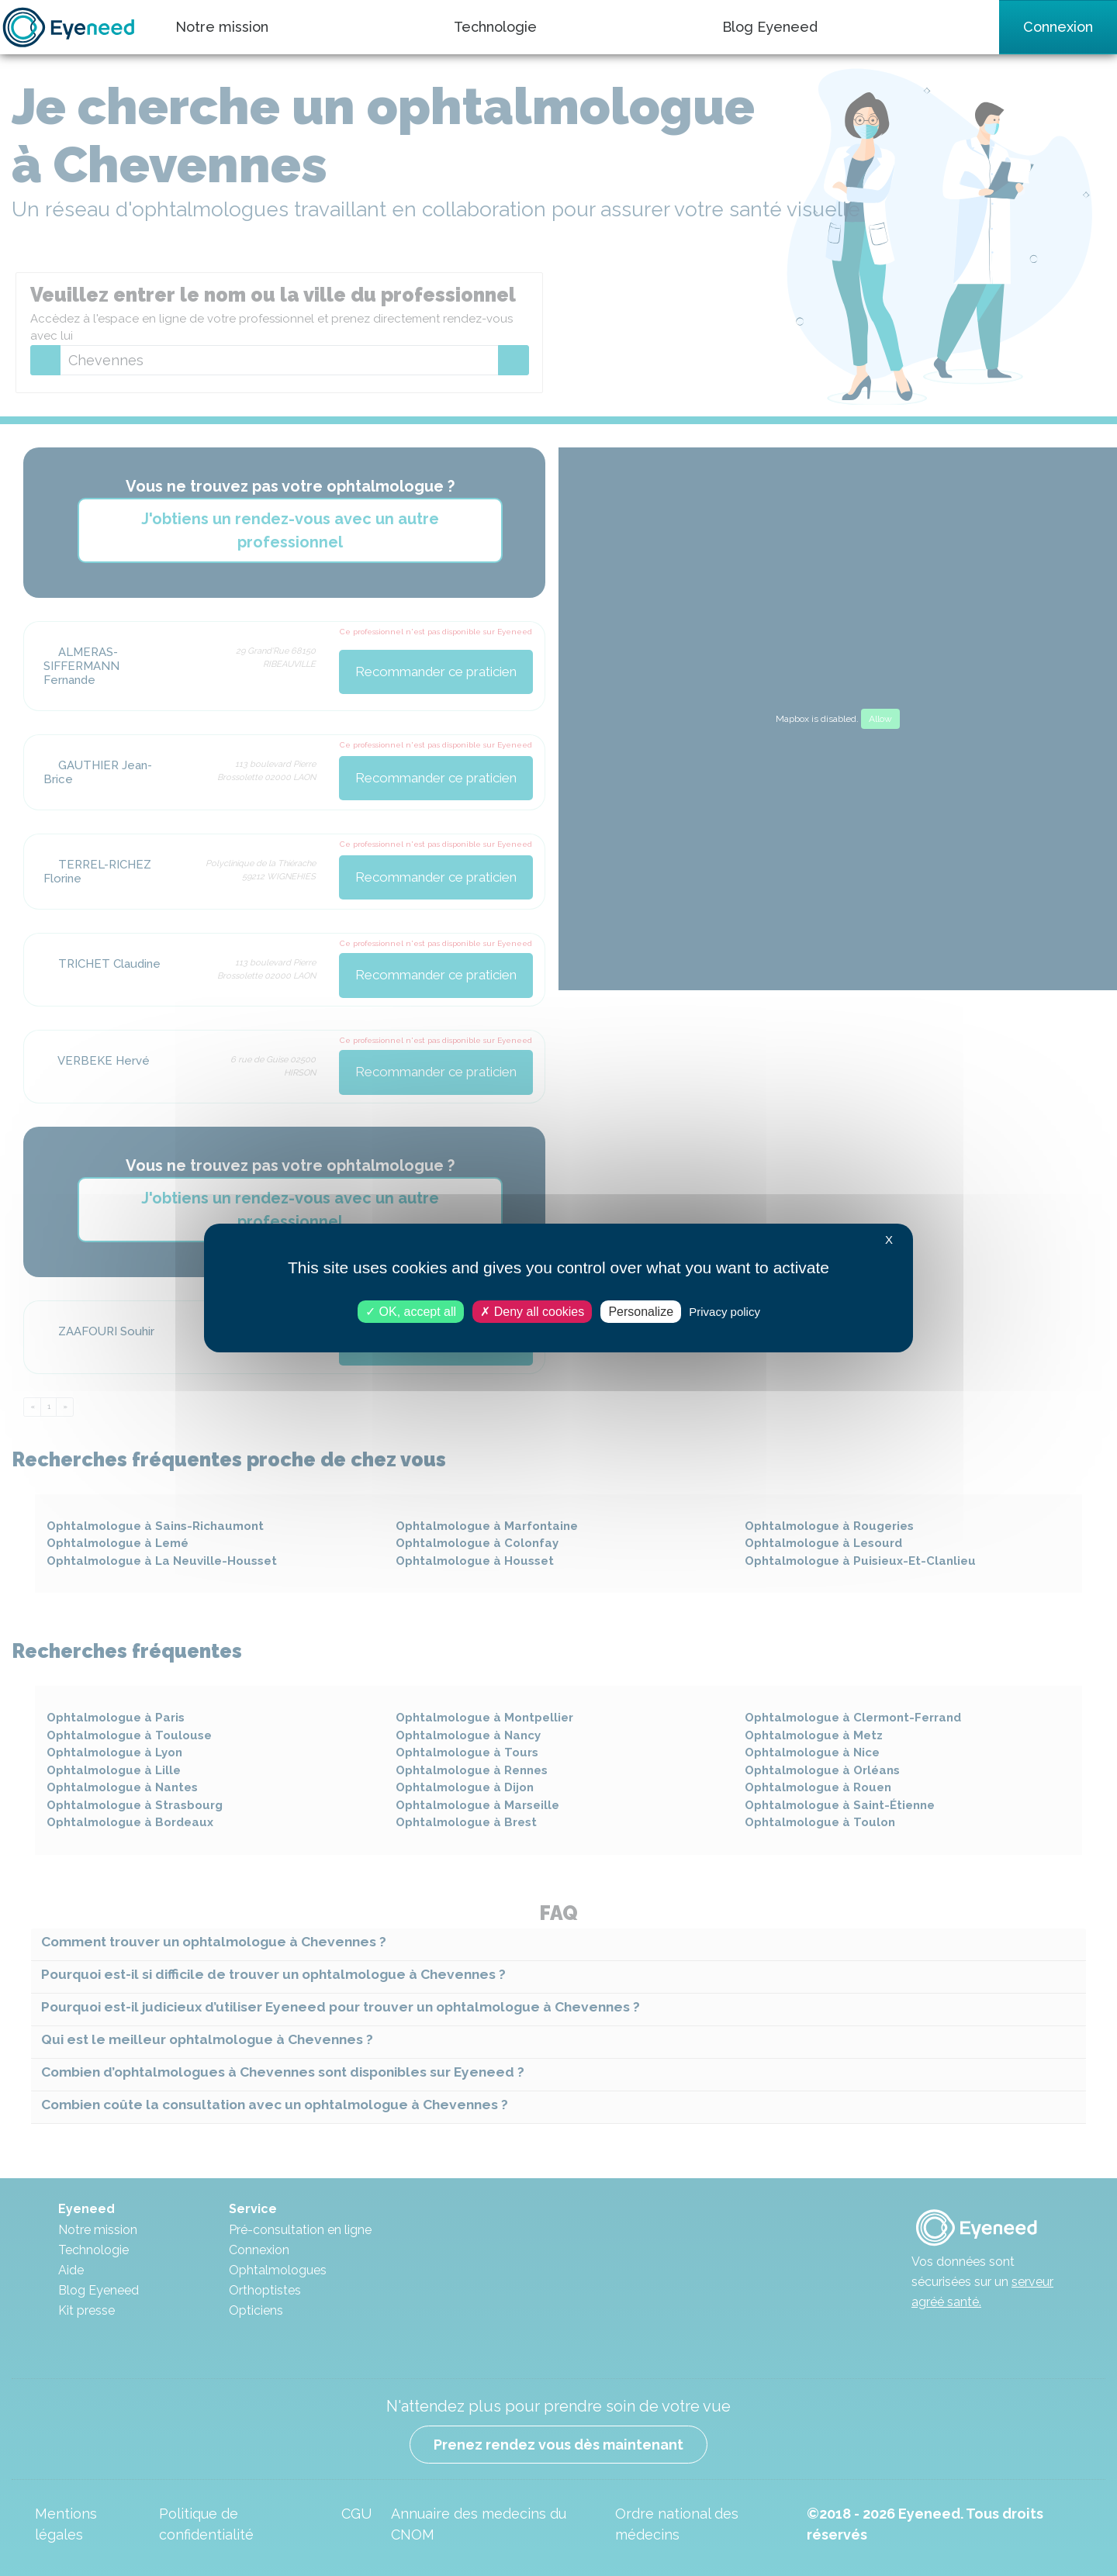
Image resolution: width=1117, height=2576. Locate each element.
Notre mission (221, 27)
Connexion (1058, 27)
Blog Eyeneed (770, 27)
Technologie (495, 27)
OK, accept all (410, 1311)
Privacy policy (724, 1311)
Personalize (640, 1311)
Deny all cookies (532, 1311)
